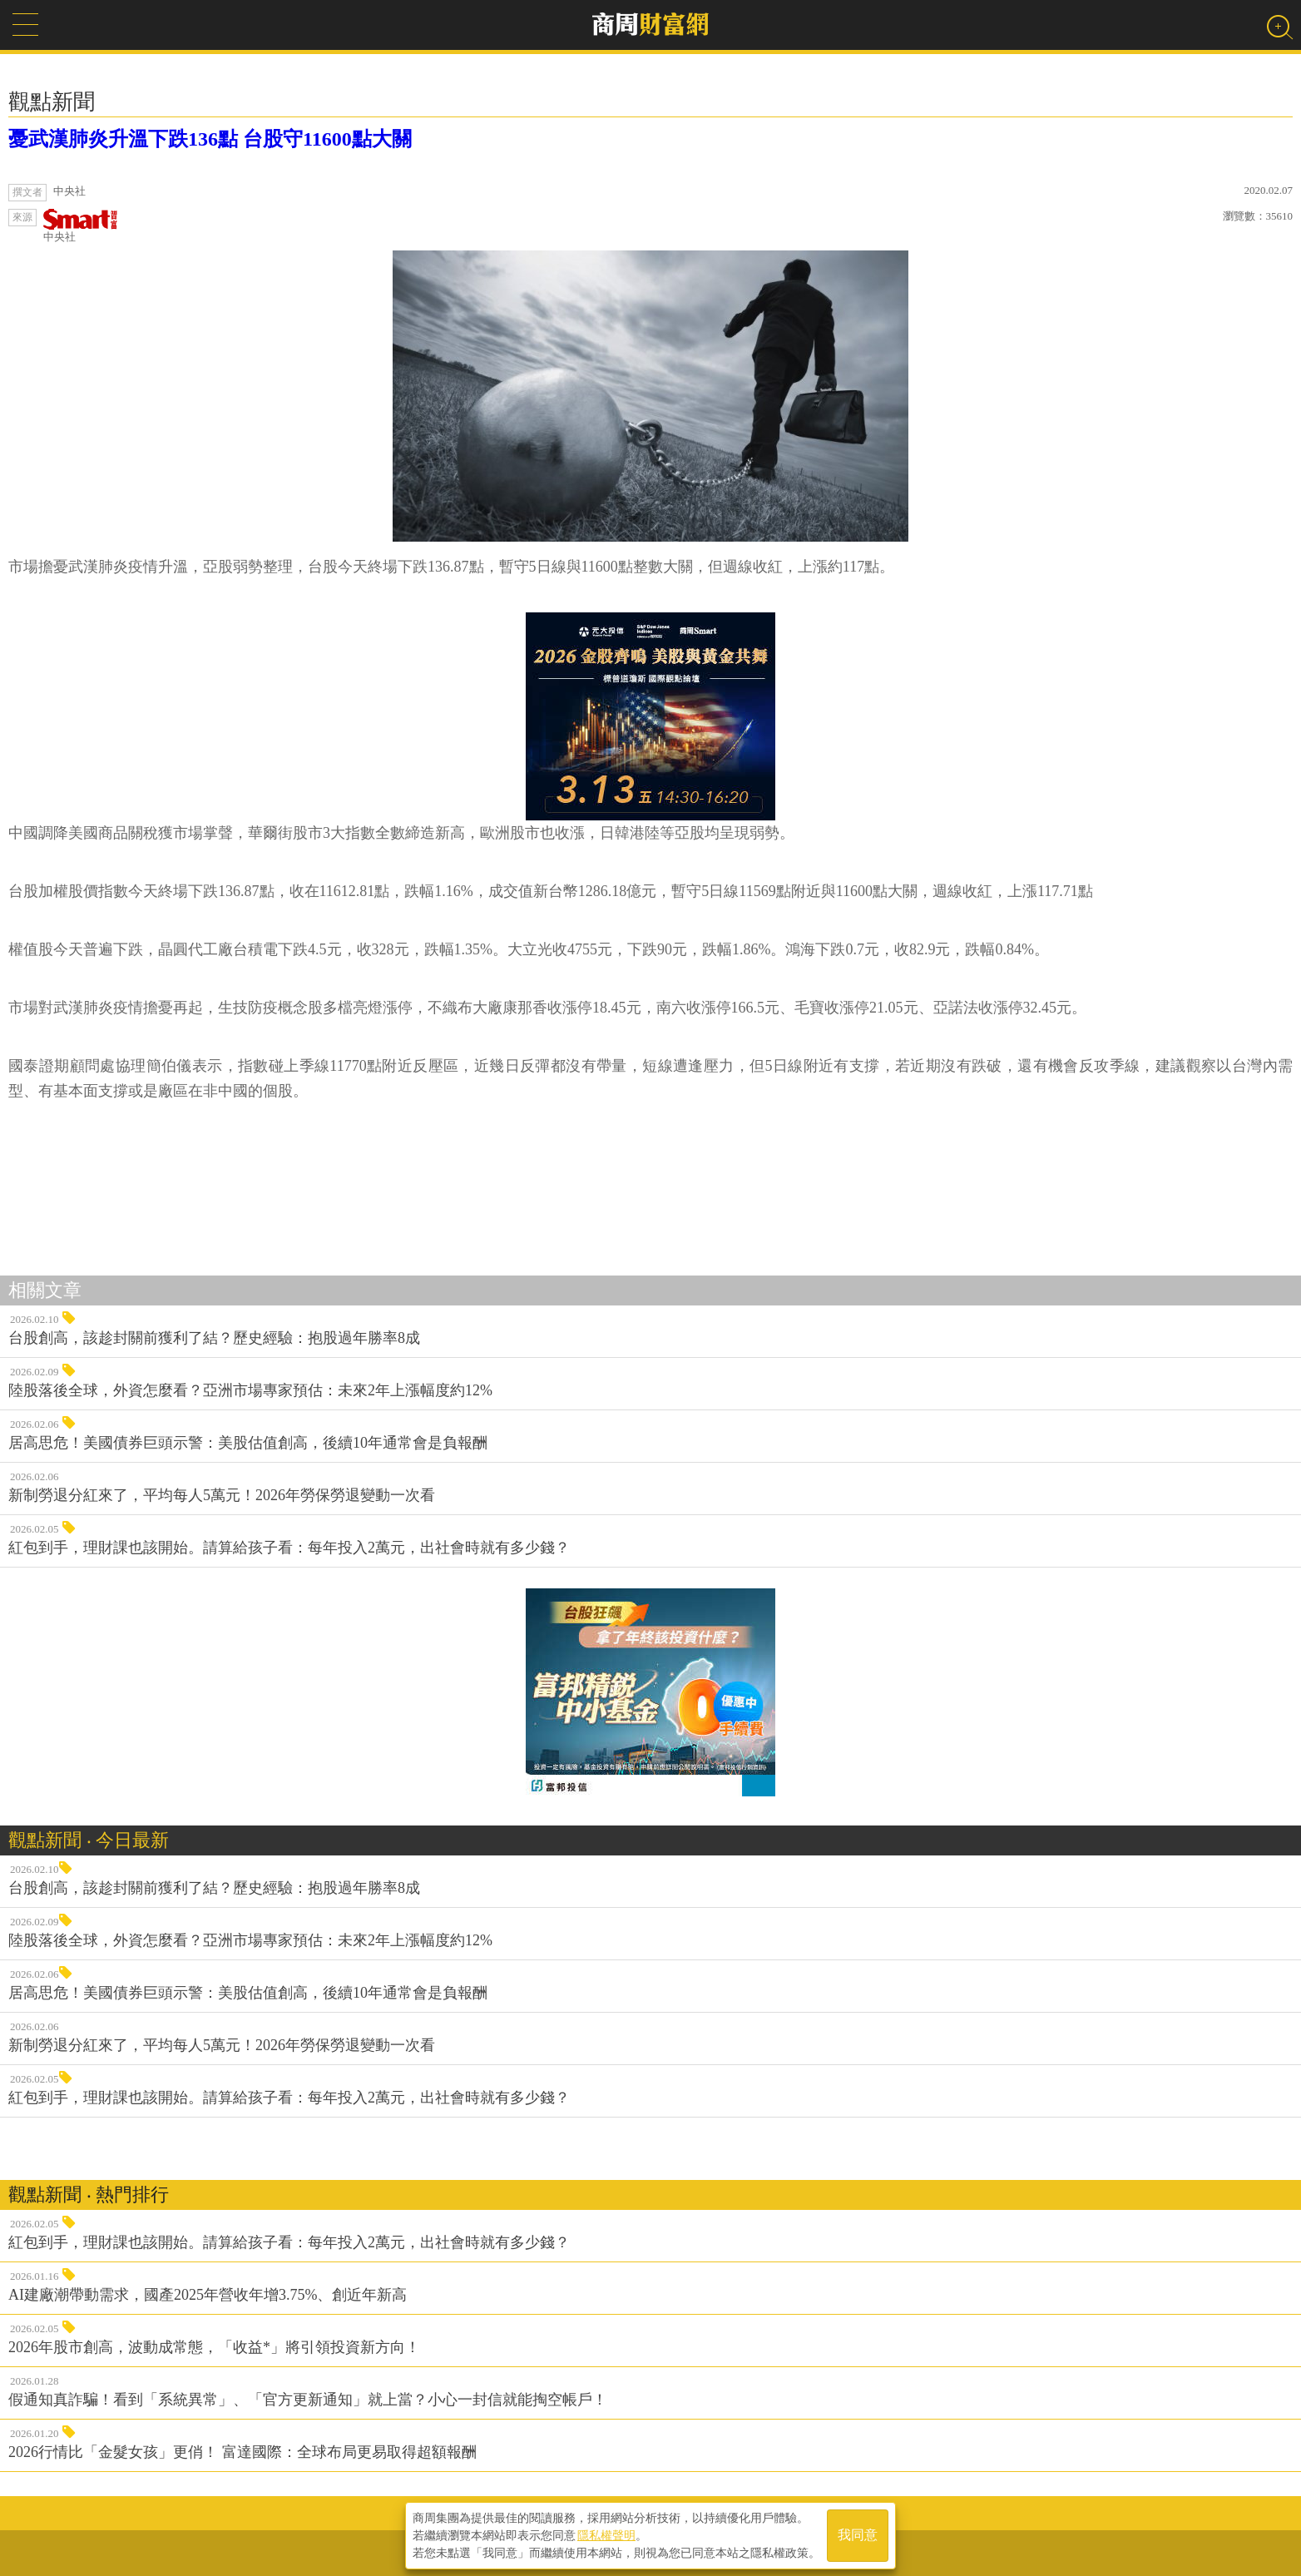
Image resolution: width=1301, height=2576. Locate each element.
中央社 (80, 226)
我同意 (858, 2536)
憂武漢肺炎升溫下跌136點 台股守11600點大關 (210, 139)
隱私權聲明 (606, 2535)
